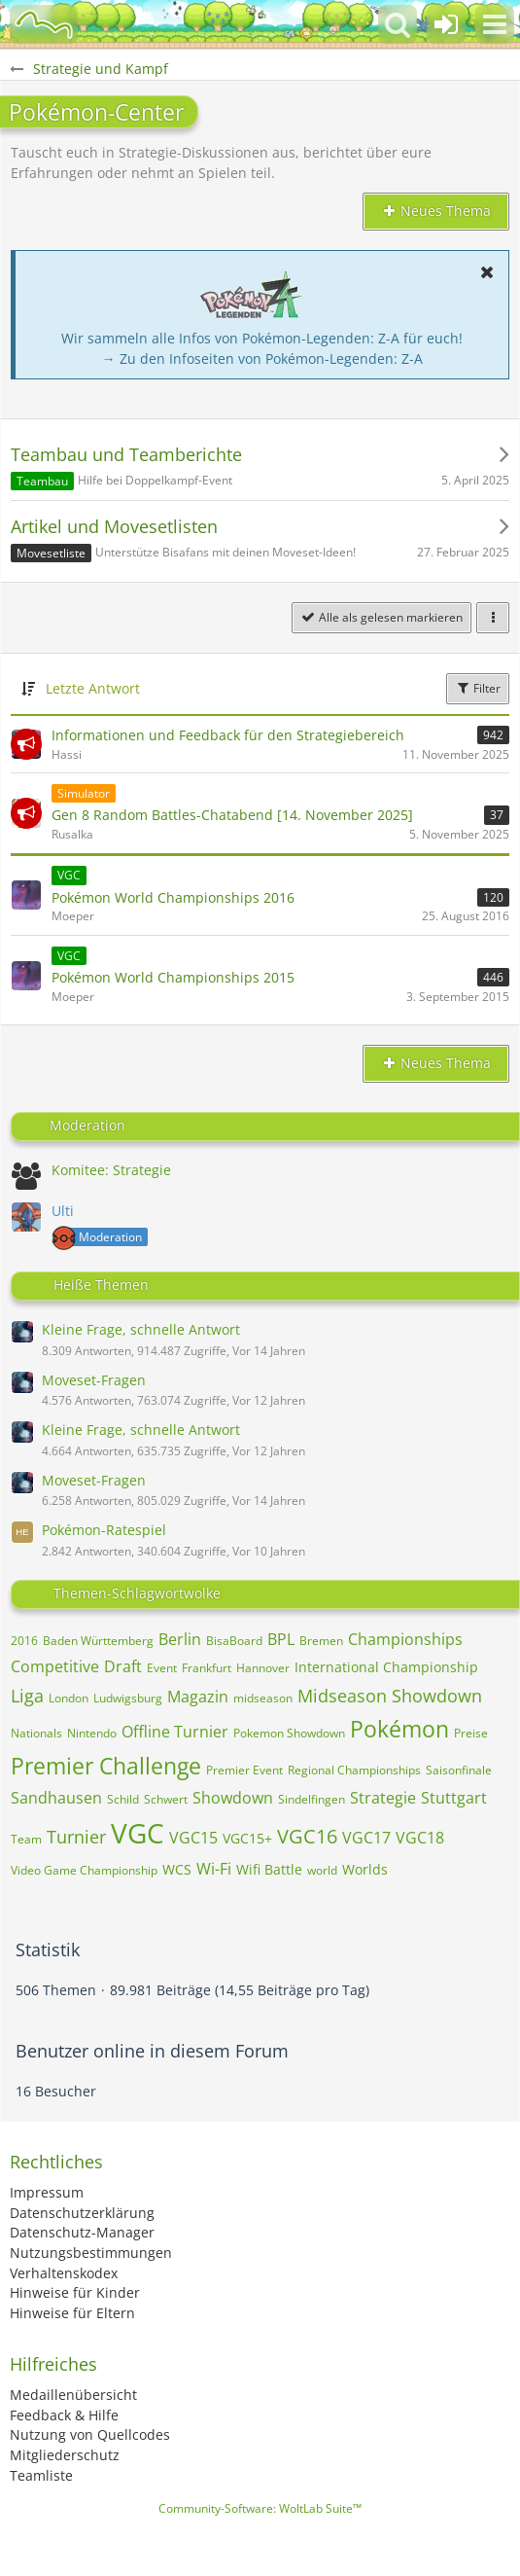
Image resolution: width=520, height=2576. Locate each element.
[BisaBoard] (44, 24)
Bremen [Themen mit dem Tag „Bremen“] (321, 1640)
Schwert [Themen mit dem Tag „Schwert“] (166, 1799)
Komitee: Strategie (111, 1170)
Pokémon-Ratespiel (104, 1530)
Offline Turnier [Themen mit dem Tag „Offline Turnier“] (174, 1731)
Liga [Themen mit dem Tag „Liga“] (27, 1695)
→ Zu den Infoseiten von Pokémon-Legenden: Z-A (262, 358)
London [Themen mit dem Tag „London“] (68, 1698)
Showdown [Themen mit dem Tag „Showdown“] (232, 1797)
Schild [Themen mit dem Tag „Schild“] (123, 1799)
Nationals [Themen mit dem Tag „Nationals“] (36, 1733)
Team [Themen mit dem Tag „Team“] (26, 1839)
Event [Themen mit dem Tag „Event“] (162, 1668)
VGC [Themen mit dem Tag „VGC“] (137, 1832)
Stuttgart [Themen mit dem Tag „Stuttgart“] (454, 1797)
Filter (478, 688)
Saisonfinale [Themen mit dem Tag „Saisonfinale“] (459, 1770)
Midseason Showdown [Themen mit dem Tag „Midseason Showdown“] (389, 1695)
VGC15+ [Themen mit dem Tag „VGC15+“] (247, 1838)
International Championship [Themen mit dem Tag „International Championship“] (386, 1667)
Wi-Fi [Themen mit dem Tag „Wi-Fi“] (213, 1868)
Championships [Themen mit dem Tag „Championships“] (405, 1639)
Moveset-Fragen (94, 1380)
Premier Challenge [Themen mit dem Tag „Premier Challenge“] (106, 1765)
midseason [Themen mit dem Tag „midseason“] (263, 1698)
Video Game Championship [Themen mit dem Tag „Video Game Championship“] (84, 1870)
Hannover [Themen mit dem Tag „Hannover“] (263, 1668)
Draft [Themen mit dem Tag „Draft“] (123, 1666)
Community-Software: (260, 2508)
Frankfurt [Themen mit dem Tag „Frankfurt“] (206, 1668)
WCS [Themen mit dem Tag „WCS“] (176, 1869)
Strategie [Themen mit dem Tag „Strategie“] (383, 1797)
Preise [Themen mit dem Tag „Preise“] (471, 1733)
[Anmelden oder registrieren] (446, 24)
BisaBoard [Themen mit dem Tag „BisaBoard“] (234, 1640)
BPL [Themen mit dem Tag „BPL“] (281, 1639)
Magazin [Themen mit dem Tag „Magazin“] (197, 1696)
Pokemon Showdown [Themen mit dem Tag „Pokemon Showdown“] (289, 1733)
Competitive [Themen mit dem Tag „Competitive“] (55, 1666)
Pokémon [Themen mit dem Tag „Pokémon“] (399, 1728)
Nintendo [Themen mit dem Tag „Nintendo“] (92, 1733)
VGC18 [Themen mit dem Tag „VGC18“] (420, 1837)
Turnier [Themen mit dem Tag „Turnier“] (76, 1836)
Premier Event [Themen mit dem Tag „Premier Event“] (244, 1770)
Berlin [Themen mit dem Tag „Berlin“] (179, 1639)
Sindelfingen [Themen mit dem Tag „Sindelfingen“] (311, 1799)
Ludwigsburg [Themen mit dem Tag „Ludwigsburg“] (127, 1698)
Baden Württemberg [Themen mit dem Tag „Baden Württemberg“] (98, 1640)
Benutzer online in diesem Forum (152, 2050)
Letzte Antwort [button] (93, 688)
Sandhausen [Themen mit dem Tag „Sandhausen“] (56, 1797)
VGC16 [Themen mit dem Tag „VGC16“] (307, 1836)
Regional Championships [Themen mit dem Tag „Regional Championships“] (354, 1770)
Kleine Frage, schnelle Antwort (141, 1329)
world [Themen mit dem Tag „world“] (322, 1870)
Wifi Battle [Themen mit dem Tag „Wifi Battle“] (269, 1869)
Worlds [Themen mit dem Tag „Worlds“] (365, 1869)
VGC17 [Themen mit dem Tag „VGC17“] (366, 1837)
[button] (494, 24)
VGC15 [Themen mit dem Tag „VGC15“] (193, 1837)
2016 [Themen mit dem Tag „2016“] (24, 1640)
